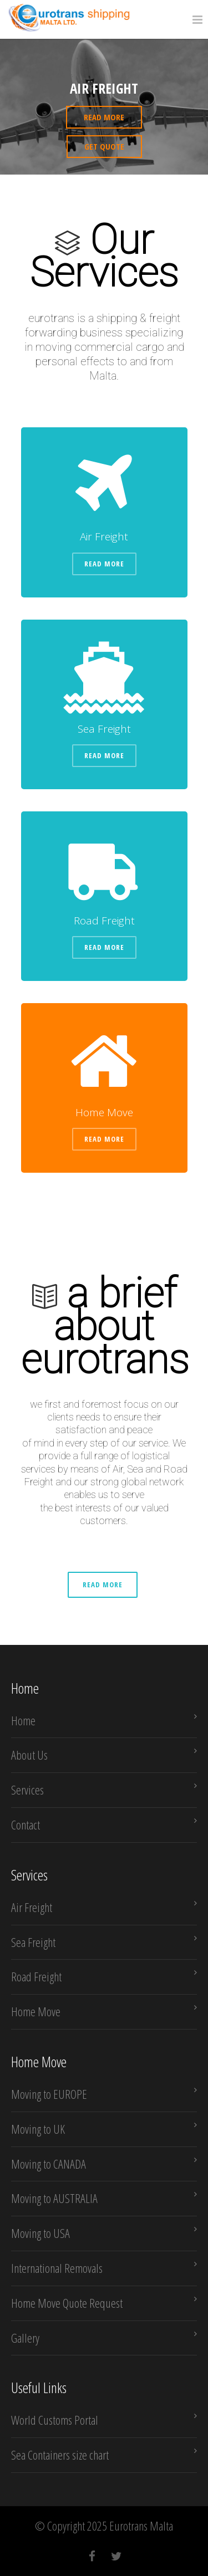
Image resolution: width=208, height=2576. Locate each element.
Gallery (25, 2337)
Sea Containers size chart (60, 2454)
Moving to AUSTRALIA (54, 2198)
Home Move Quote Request (67, 2302)
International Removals (57, 2268)
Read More (104, 564)
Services (27, 1789)
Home (23, 1720)
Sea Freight (33, 1942)
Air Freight (31, 1907)
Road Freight (36, 1976)
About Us (29, 1754)
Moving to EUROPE (49, 2094)
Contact (25, 1824)
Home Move (35, 2011)
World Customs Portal (54, 2419)
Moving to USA (40, 2233)
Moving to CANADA (48, 2163)
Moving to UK (38, 2128)
